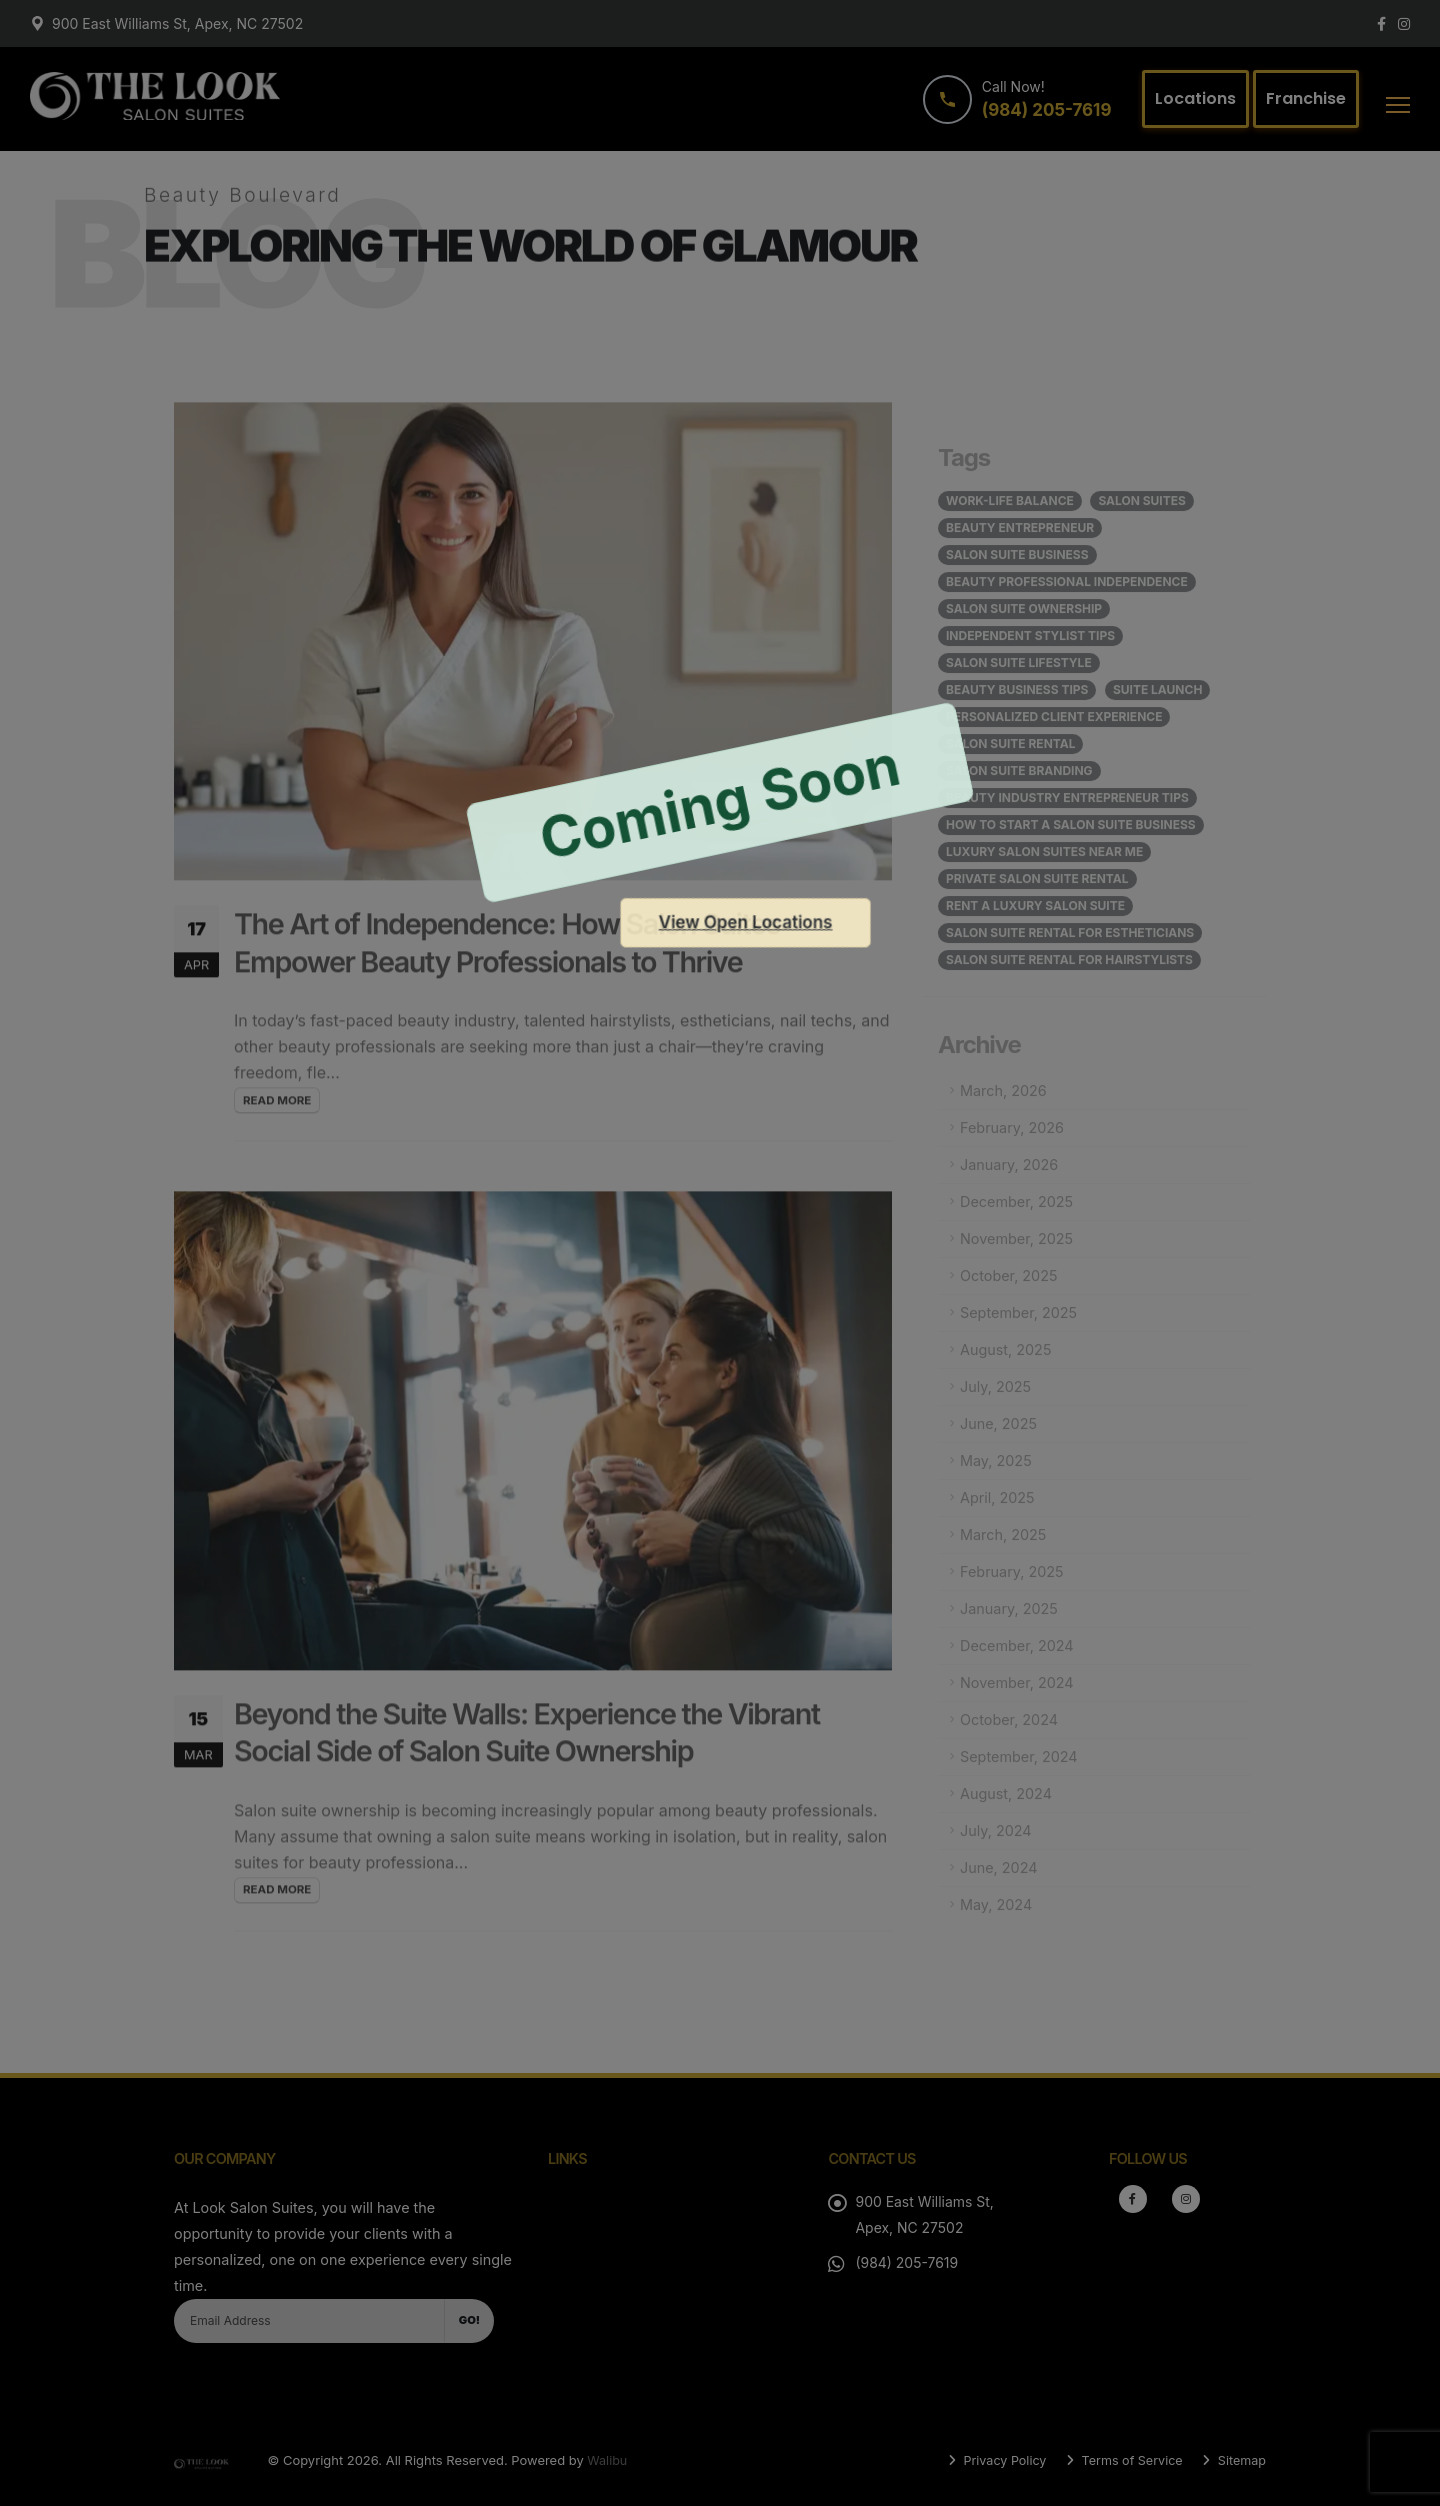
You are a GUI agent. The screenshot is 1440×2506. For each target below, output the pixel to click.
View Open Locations (746, 922)
